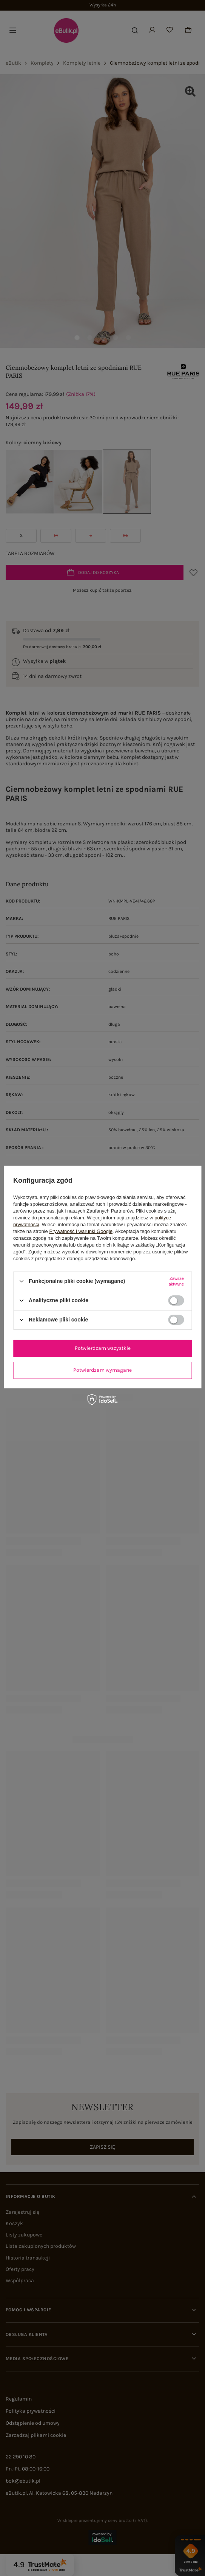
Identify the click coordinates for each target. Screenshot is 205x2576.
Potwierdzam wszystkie (103, 1348)
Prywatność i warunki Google (81, 1231)
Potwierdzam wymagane (102, 1370)
